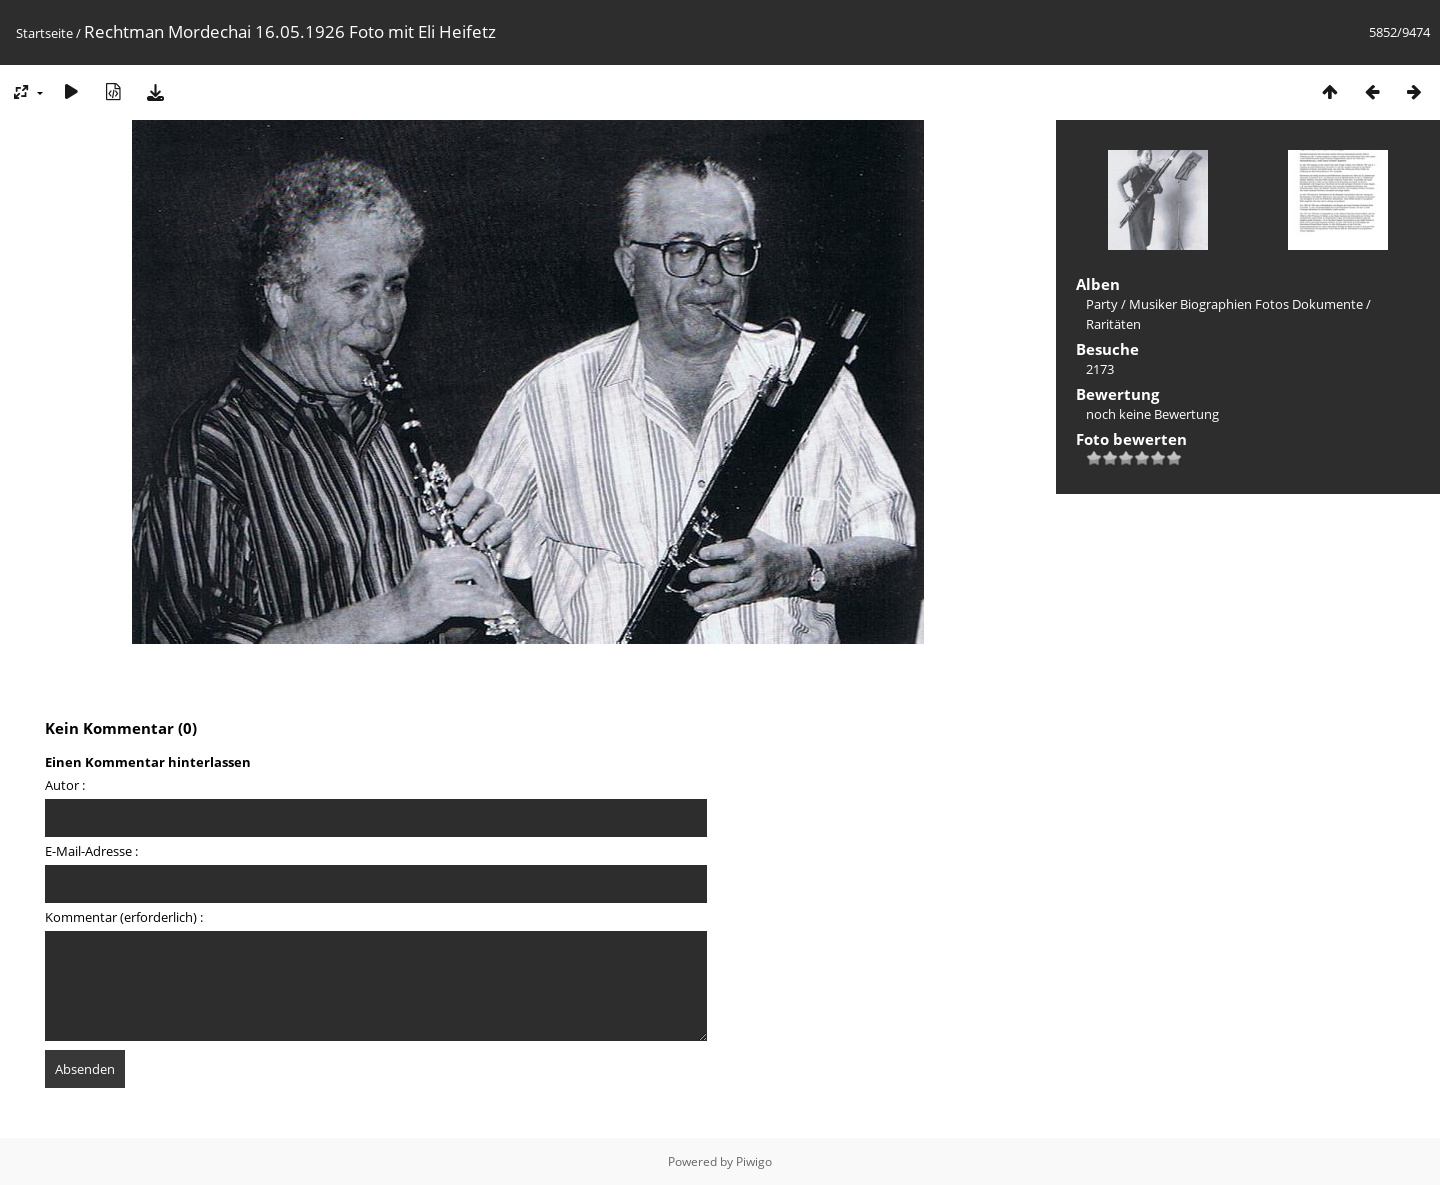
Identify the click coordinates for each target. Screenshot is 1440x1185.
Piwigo (754, 1161)
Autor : (65, 785)
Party (1102, 304)
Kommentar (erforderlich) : (124, 917)
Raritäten (1113, 324)
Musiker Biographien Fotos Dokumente (1246, 304)
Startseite (44, 33)
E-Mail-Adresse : (91, 851)
